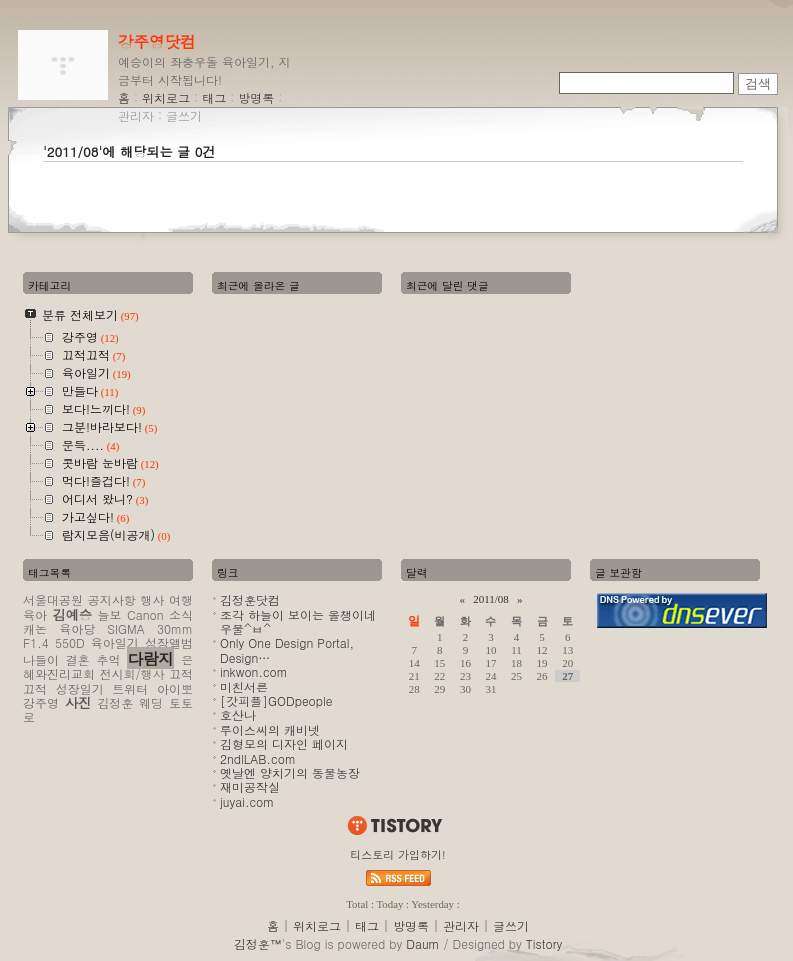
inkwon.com (254, 671)
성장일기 (80, 688)
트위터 (130, 688)
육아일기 (115, 642)
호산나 (238, 714)
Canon (145, 614)
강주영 (41, 702)
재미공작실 (250, 786)
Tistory (544, 943)
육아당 (77, 628)
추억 (109, 659)
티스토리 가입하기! (397, 854)
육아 (35, 614)
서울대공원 (53, 599)
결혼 (78, 659)
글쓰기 (184, 115)
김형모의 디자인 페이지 (284, 743)
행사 (152, 599)
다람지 (150, 658)
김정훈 (115, 702)
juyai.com (247, 801)
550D (70, 642)
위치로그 (166, 97)
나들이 (41, 659)
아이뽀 (175, 688)
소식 (181, 614)
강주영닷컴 (157, 41)
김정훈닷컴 (250, 599)
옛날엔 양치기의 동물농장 (290, 772)
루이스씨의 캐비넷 (270, 729)
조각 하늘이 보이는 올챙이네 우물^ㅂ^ (298, 621)
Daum (422, 943)
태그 (214, 97)
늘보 (110, 614)
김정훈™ (258, 943)
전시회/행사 (131, 673)
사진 (78, 702)
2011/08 (491, 599)
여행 (181, 599)
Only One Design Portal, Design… (287, 649)
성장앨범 (169, 642)
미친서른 (244, 686)
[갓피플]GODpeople (276, 700)
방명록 (256, 97)
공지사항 (112, 599)
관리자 (136, 115)
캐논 (35, 628)
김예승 (72, 614)
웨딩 (151, 702)
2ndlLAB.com (258, 758)
